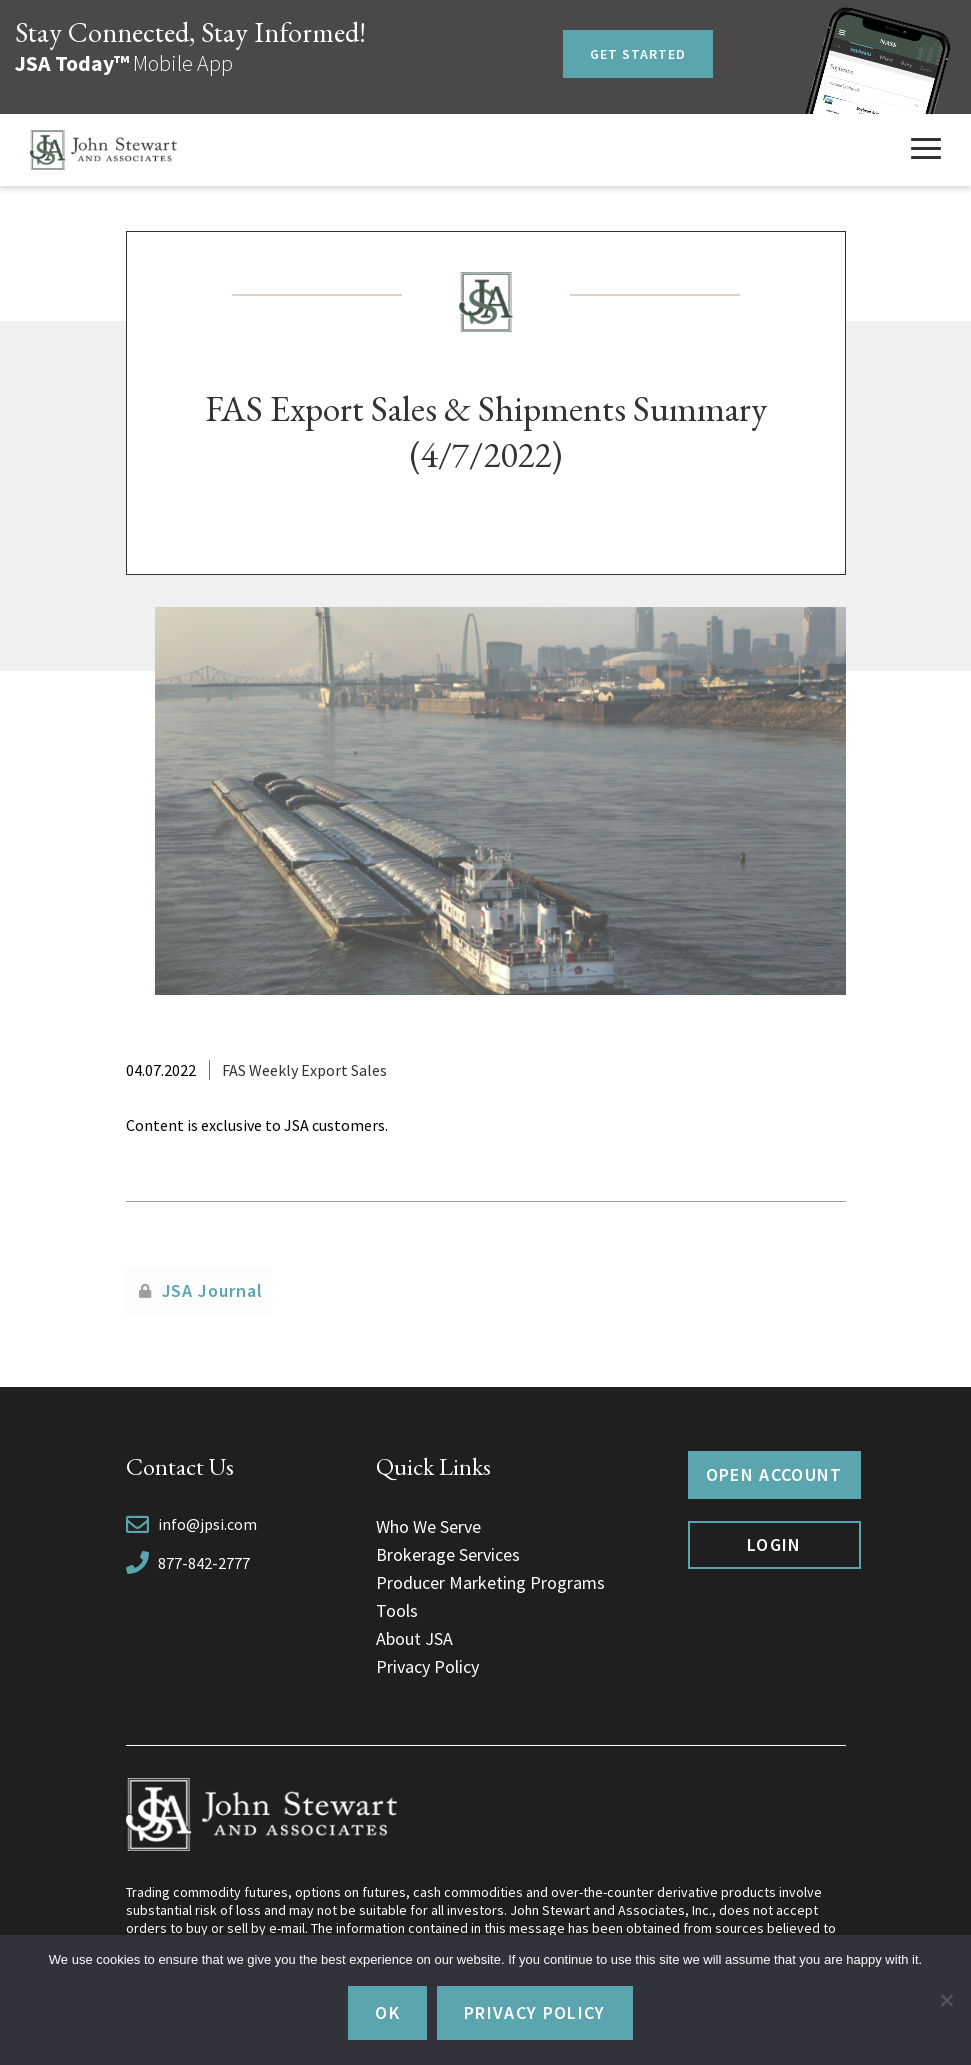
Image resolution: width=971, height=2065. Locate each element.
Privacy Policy (427, 1666)
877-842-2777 (204, 1563)
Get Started (638, 54)
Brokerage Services (448, 1554)
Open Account (774, 1474)
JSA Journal (212, 1290)
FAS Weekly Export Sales (304, 1070)
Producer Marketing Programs (490, 1582)
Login (774, 1544)
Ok (387, 2012)
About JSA (414, 1638)
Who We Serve (428, 1526)
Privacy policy (535, 2012)
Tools (397, 1610)
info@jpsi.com (207, 1524)
